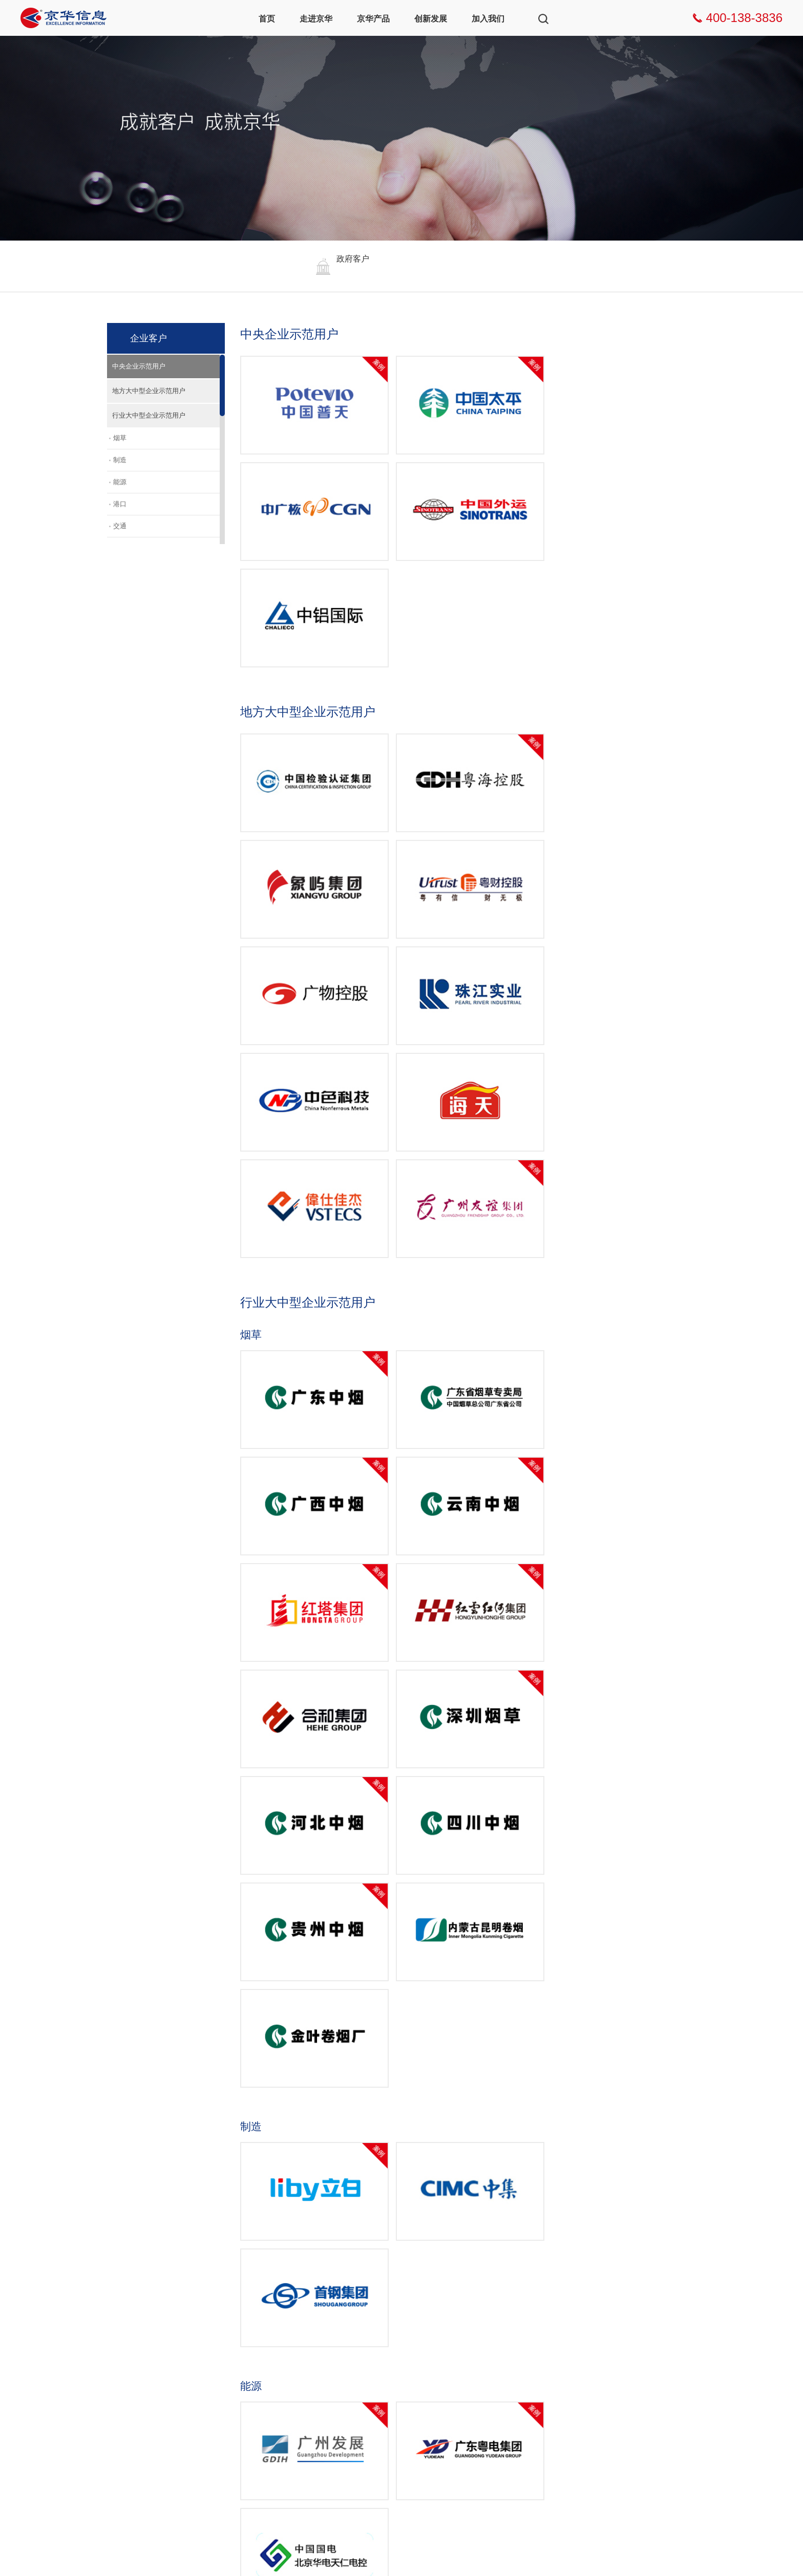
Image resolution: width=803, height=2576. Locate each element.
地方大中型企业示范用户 (148, 391)
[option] (336, 266)
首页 (267, 18)
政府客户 (368, 2333)
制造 (119, 460)
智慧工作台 (229, 2362)
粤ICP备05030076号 (156, 2552)
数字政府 (297, 2333)
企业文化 (154, 2368)
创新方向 (439, 2333)
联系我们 (511, 2368)
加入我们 (488, 18)
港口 (119, 504)
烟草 (119, 438)
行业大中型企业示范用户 (148, 415)
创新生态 (439, 2351)
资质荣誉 (154, 2403)
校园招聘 (511, 2351)
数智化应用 (229, 2414)
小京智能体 (229, 2397)
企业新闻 (154, 2333)
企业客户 (368, 2351)
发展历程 (154, 2386)
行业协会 (154, 2420)
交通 (119, 526)
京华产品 (373, 18)
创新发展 (430, 18)
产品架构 (225, 2345)
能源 (119, 482)
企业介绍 (154, 2351)
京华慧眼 (225, 2379)
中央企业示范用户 (138, 366)
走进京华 (316, 18)
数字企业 (297, 2351)
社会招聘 (511, 2333)
